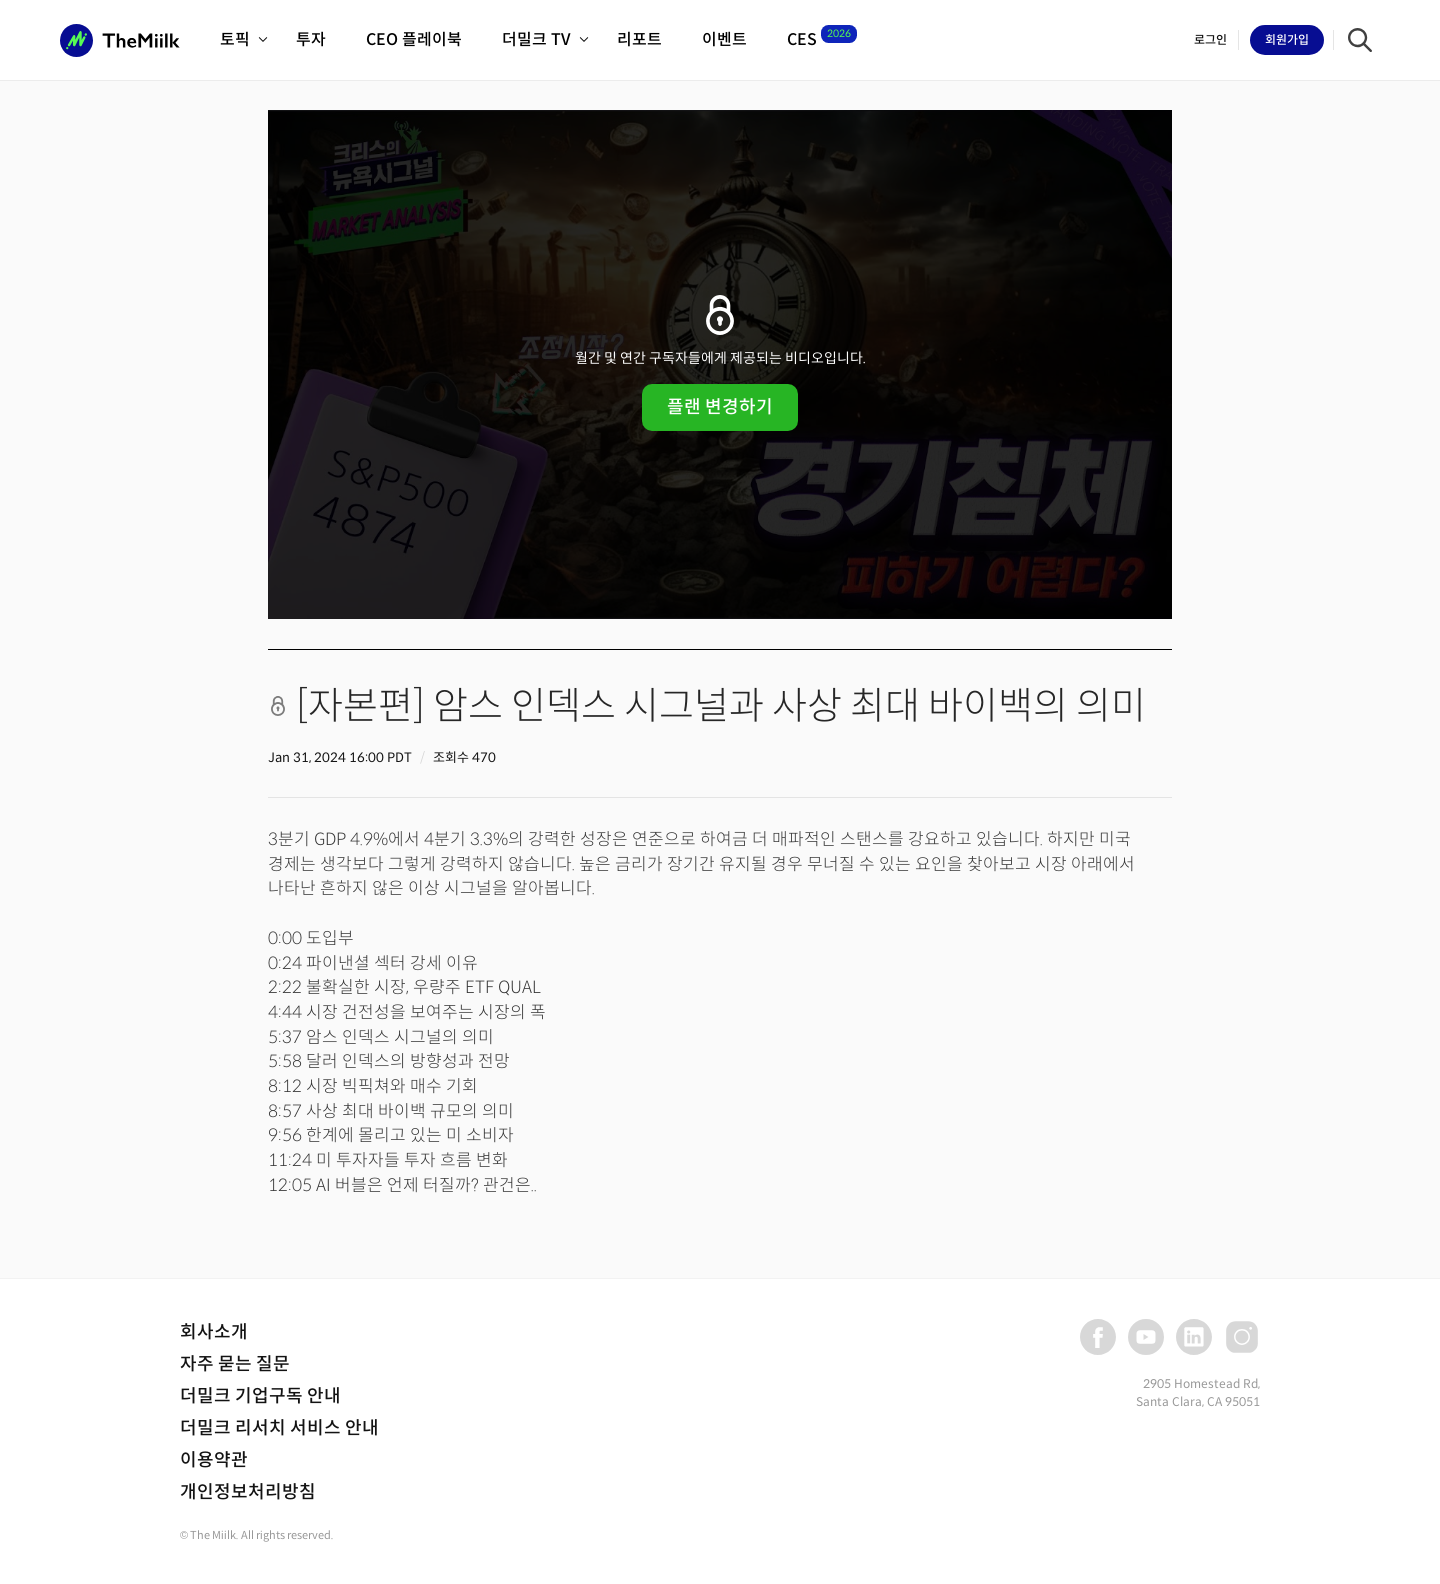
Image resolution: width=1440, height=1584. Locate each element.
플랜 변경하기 (720, 407)
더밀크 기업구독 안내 (260, 1396)
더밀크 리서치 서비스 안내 (279, 1428)
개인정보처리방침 (248, 1492)
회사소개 (214, 1332)
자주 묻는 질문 (235, 1364)
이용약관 (214, 1460)
